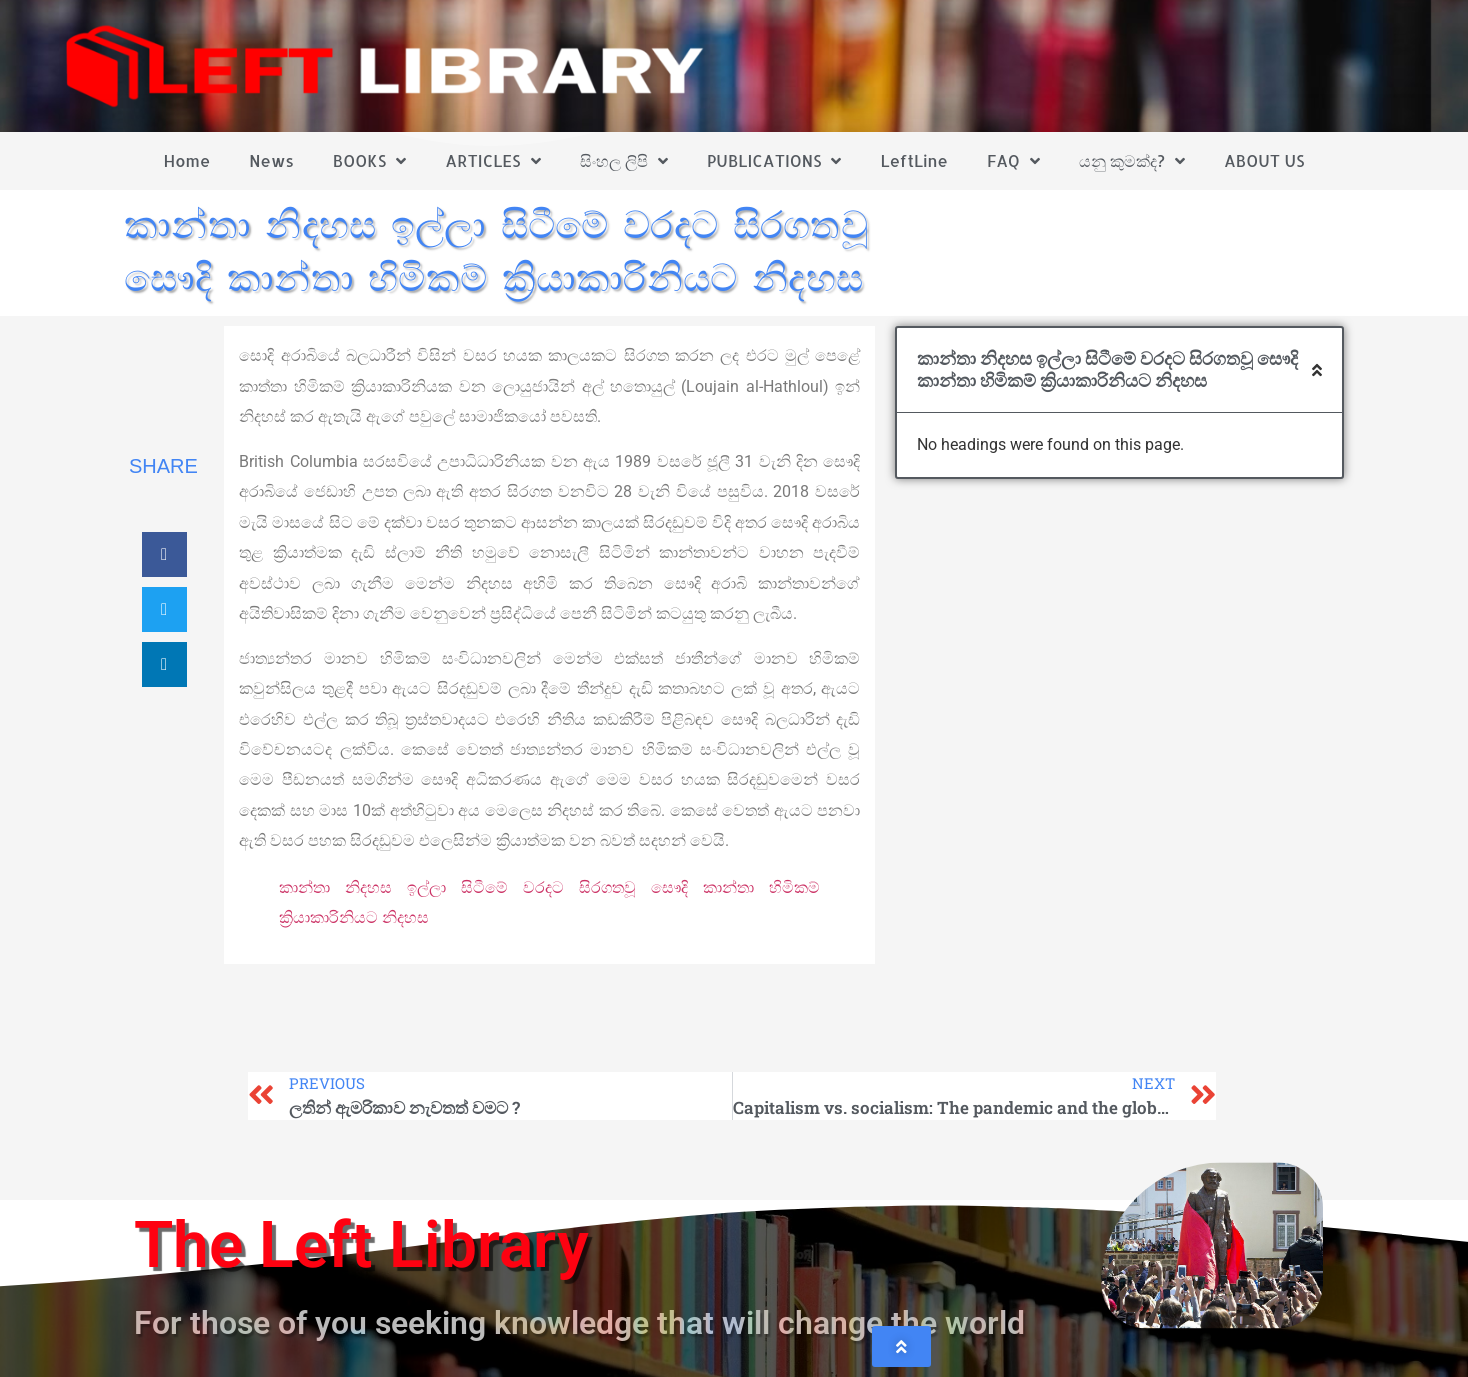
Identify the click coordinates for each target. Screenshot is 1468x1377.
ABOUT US (1264, 160)
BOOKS (369, 161)
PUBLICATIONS (774, 161)
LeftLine (914, 160)
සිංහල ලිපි (624, 161)
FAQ (1013, 161)
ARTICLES (492, 161)
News (271, 160)
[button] (164, 554)
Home (187, 160)
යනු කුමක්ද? (1132, 161)
